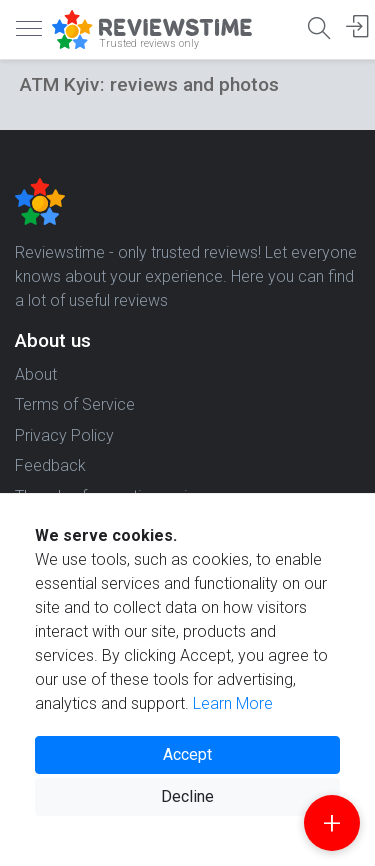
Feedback (50, 465)
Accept (187, 754)
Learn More (233, 703)
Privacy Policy (64, 435)
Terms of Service (75, 404)
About (36, 374)
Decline (187, 796)
